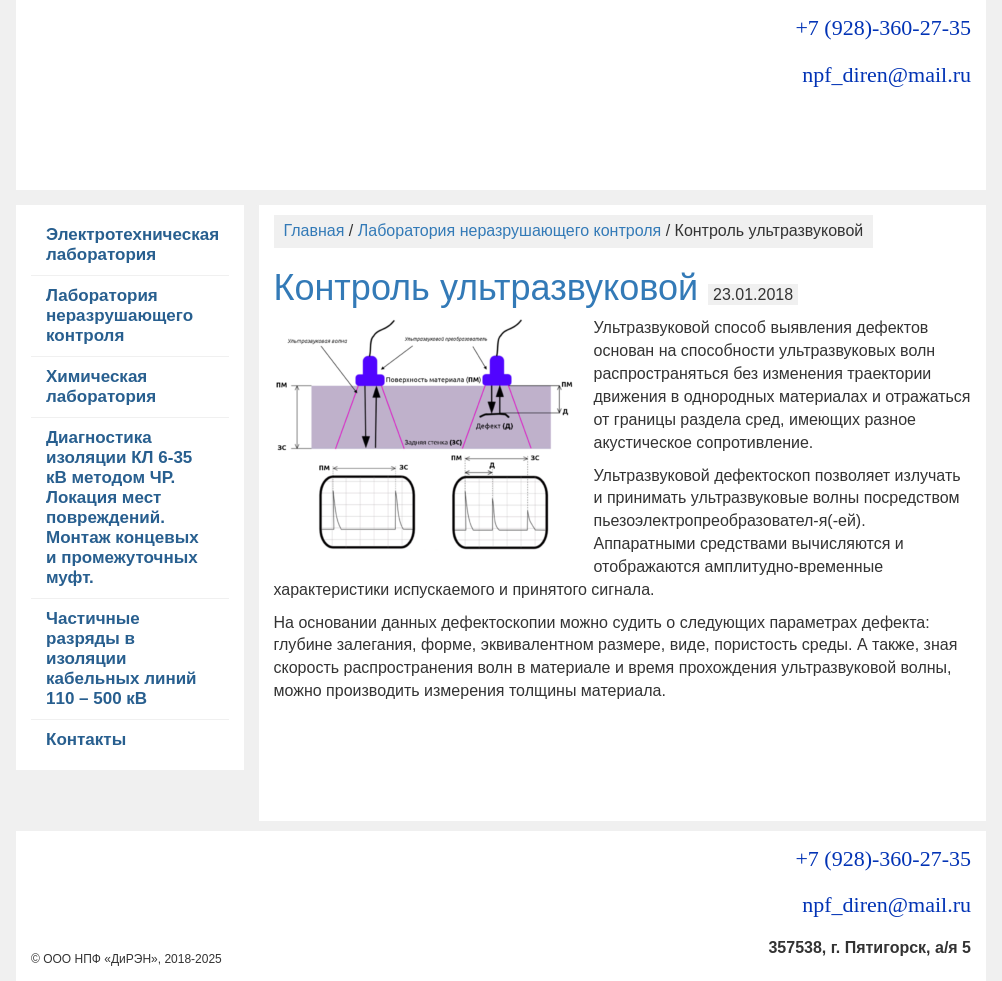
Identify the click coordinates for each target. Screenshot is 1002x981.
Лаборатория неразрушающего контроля (119, 315)
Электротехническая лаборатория (132, 244)
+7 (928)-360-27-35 (883, 27)
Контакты (86, 739)
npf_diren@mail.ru (886, 74)
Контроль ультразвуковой (486, 287)
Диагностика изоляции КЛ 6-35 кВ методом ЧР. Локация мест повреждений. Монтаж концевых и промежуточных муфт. (122, 507)
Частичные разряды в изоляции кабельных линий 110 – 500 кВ (121, 658)
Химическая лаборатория (101, 386)
